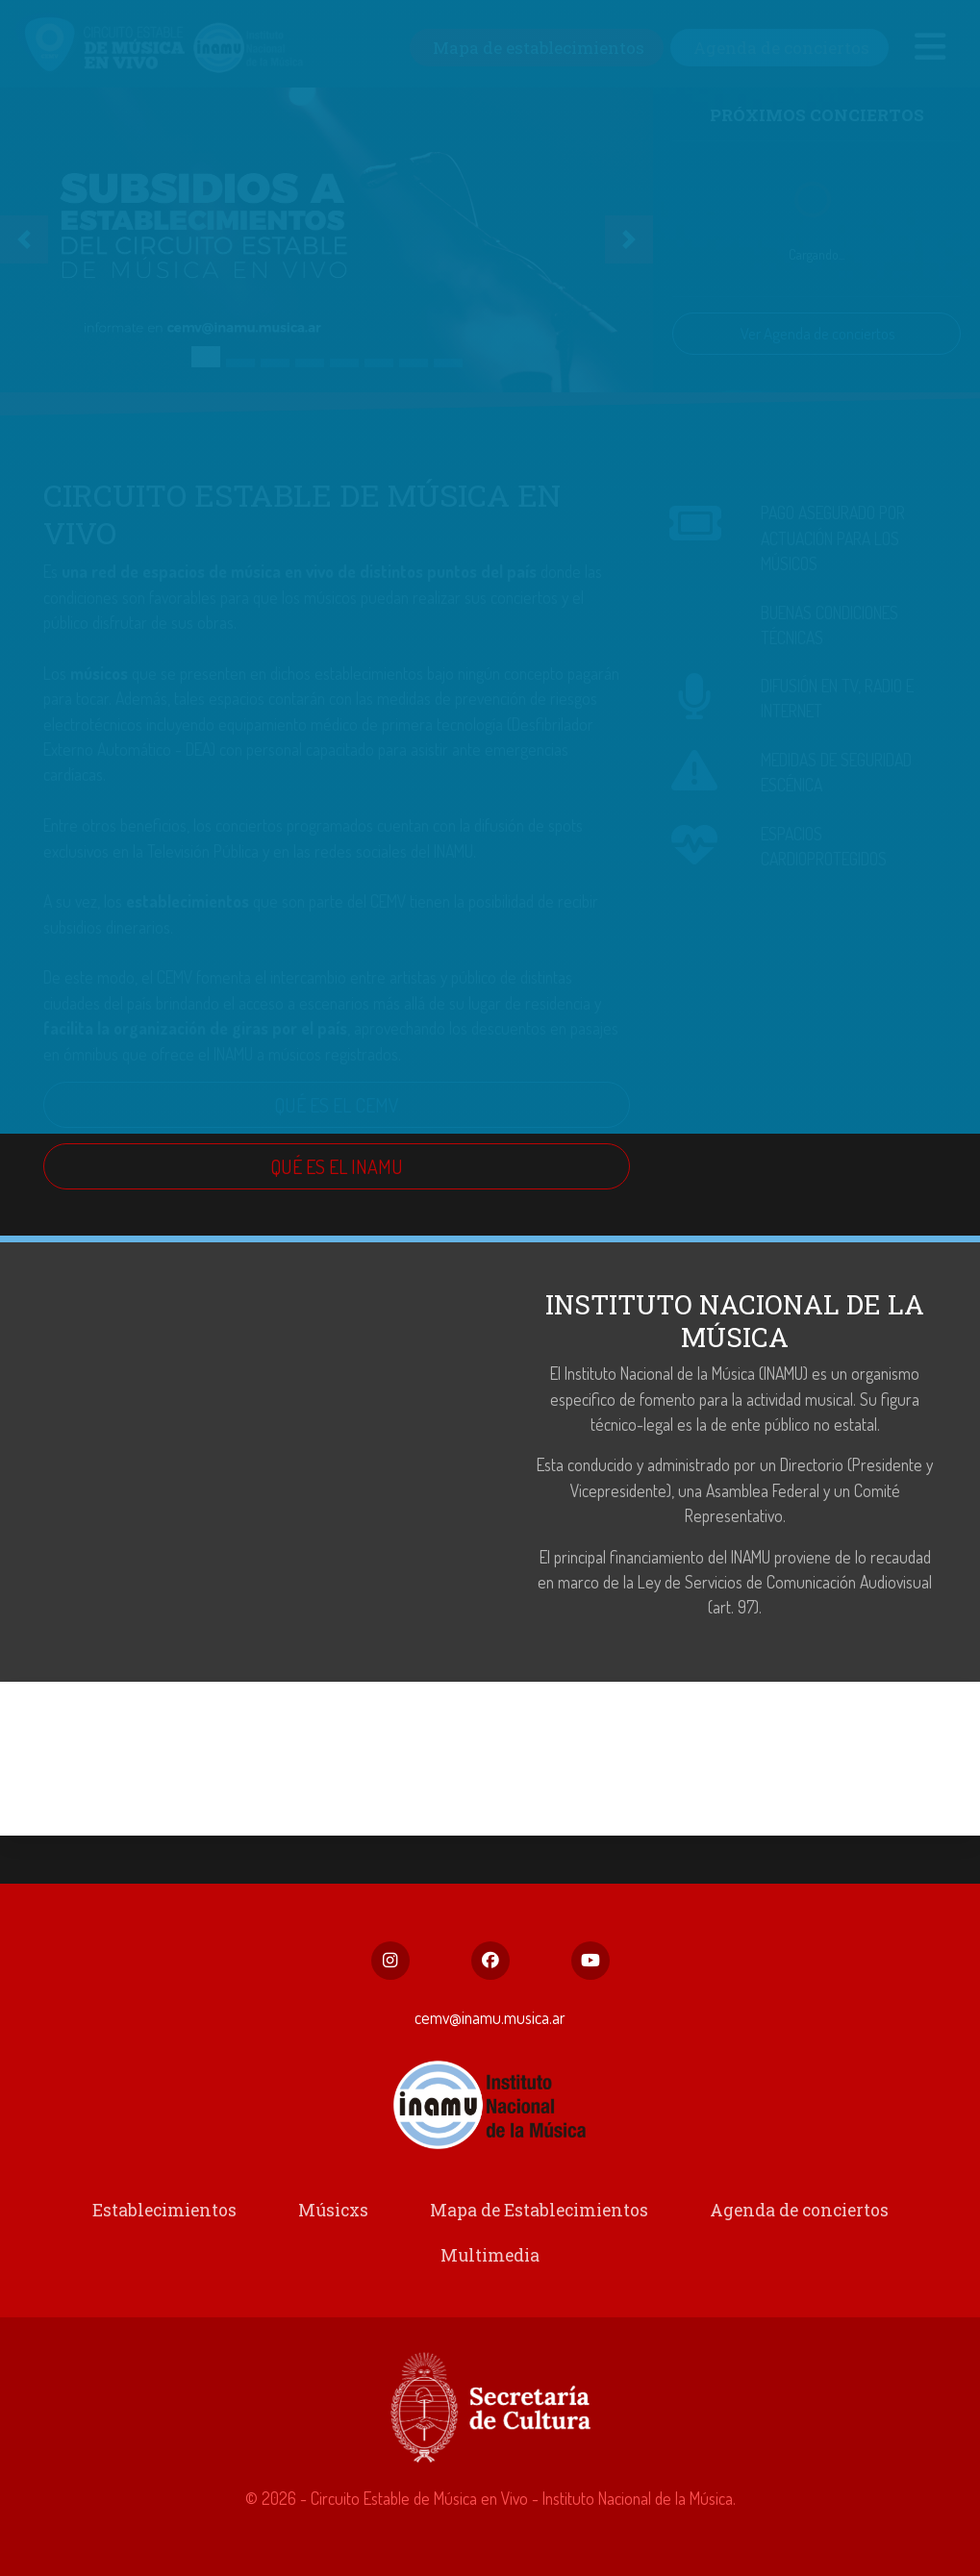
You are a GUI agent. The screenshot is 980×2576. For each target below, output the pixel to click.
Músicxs (335, 2214)
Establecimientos (169, 2214)
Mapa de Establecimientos (538, 2214)
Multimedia (490, 2259)
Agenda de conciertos (793, 2214)
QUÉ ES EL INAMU (336, 1169)
